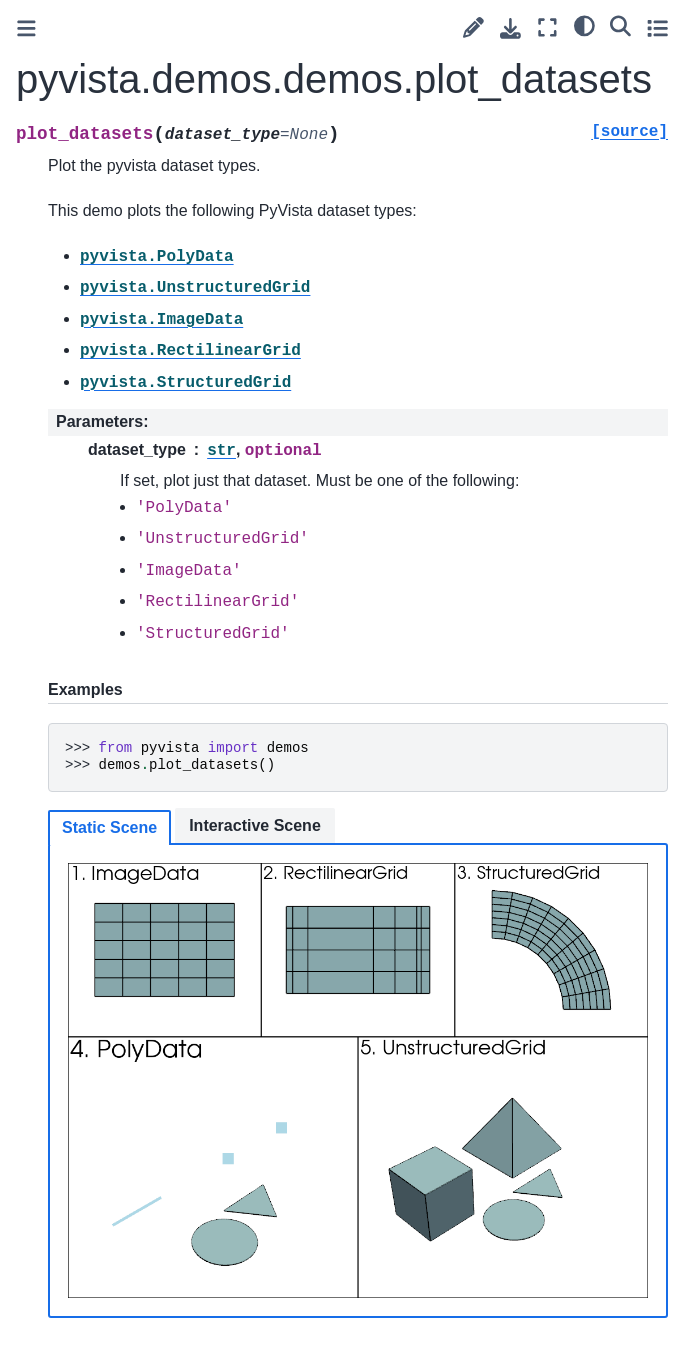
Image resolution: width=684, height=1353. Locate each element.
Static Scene (109, 827)
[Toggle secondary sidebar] (657, 27)
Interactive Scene (255, 825)
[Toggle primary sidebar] (26, 28)
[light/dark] (584, 25)
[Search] (620, 25)
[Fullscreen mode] (547, 27)
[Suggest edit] (473, 27)
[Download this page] (510, 28)
